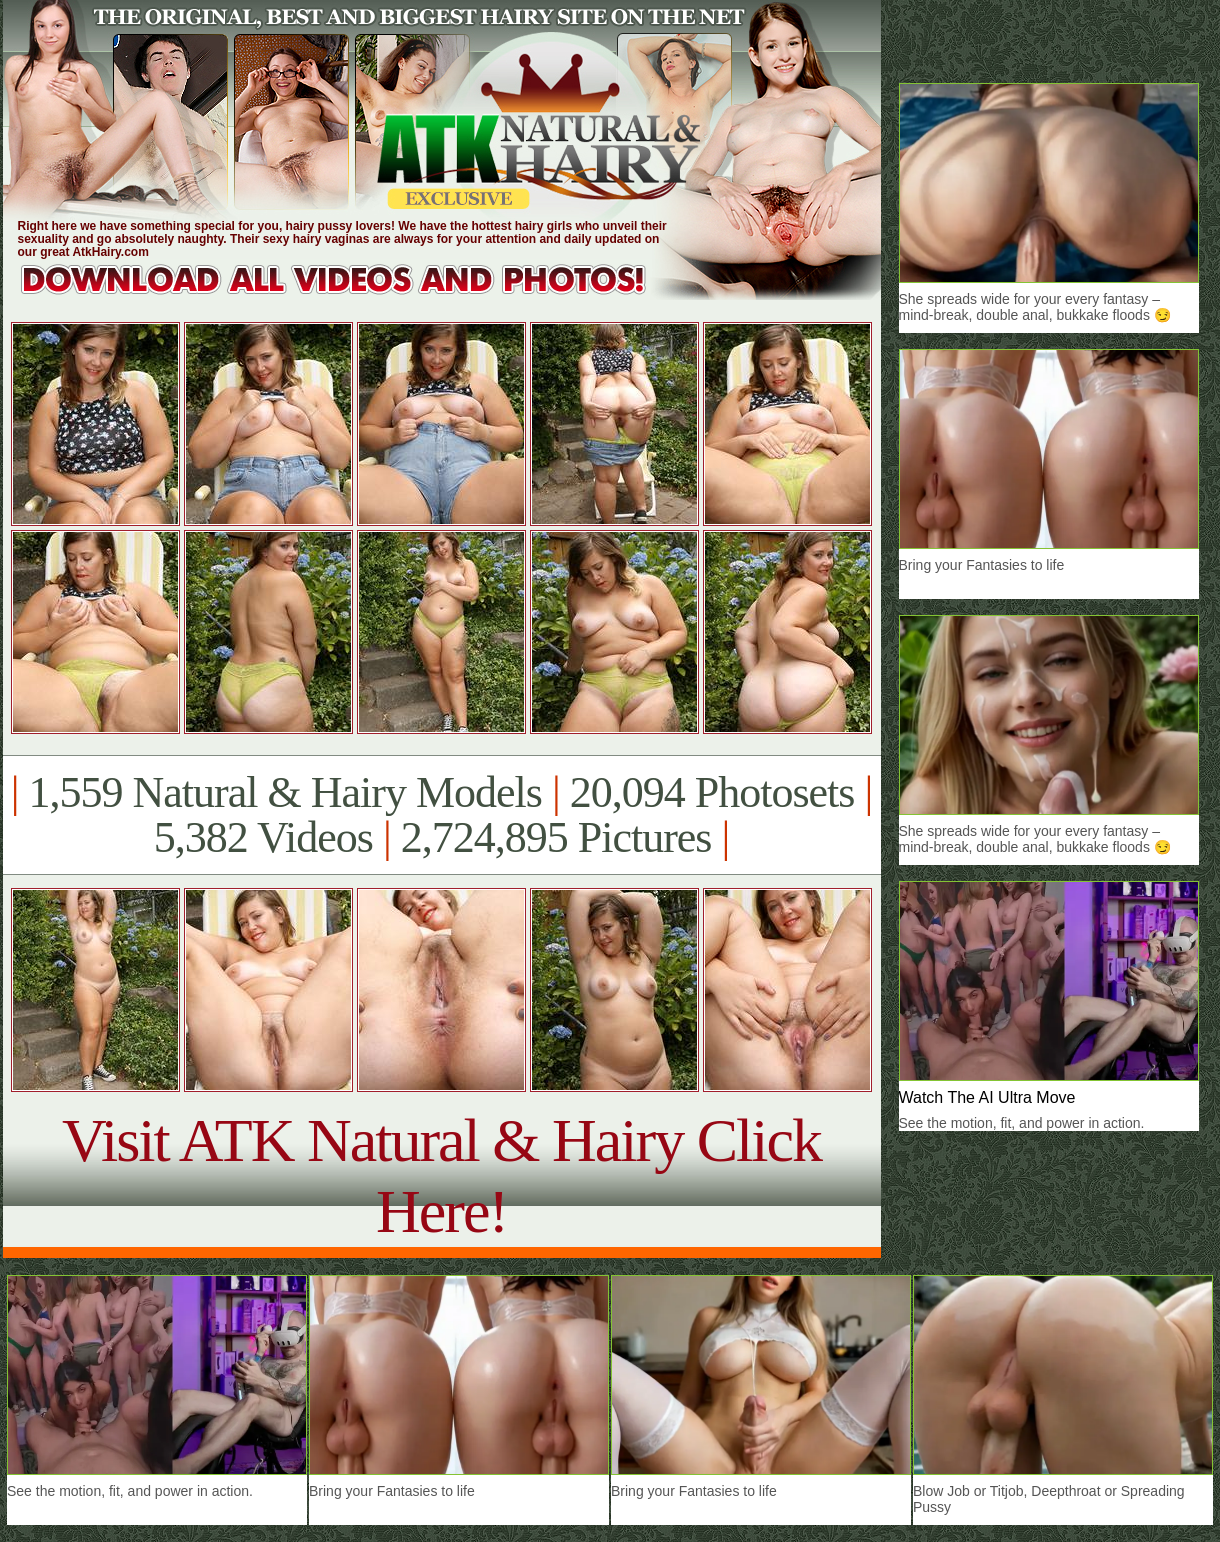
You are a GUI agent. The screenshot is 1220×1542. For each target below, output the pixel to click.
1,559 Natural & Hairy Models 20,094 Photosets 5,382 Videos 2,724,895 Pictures (441, 815)
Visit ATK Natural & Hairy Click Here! (441, 1175)
